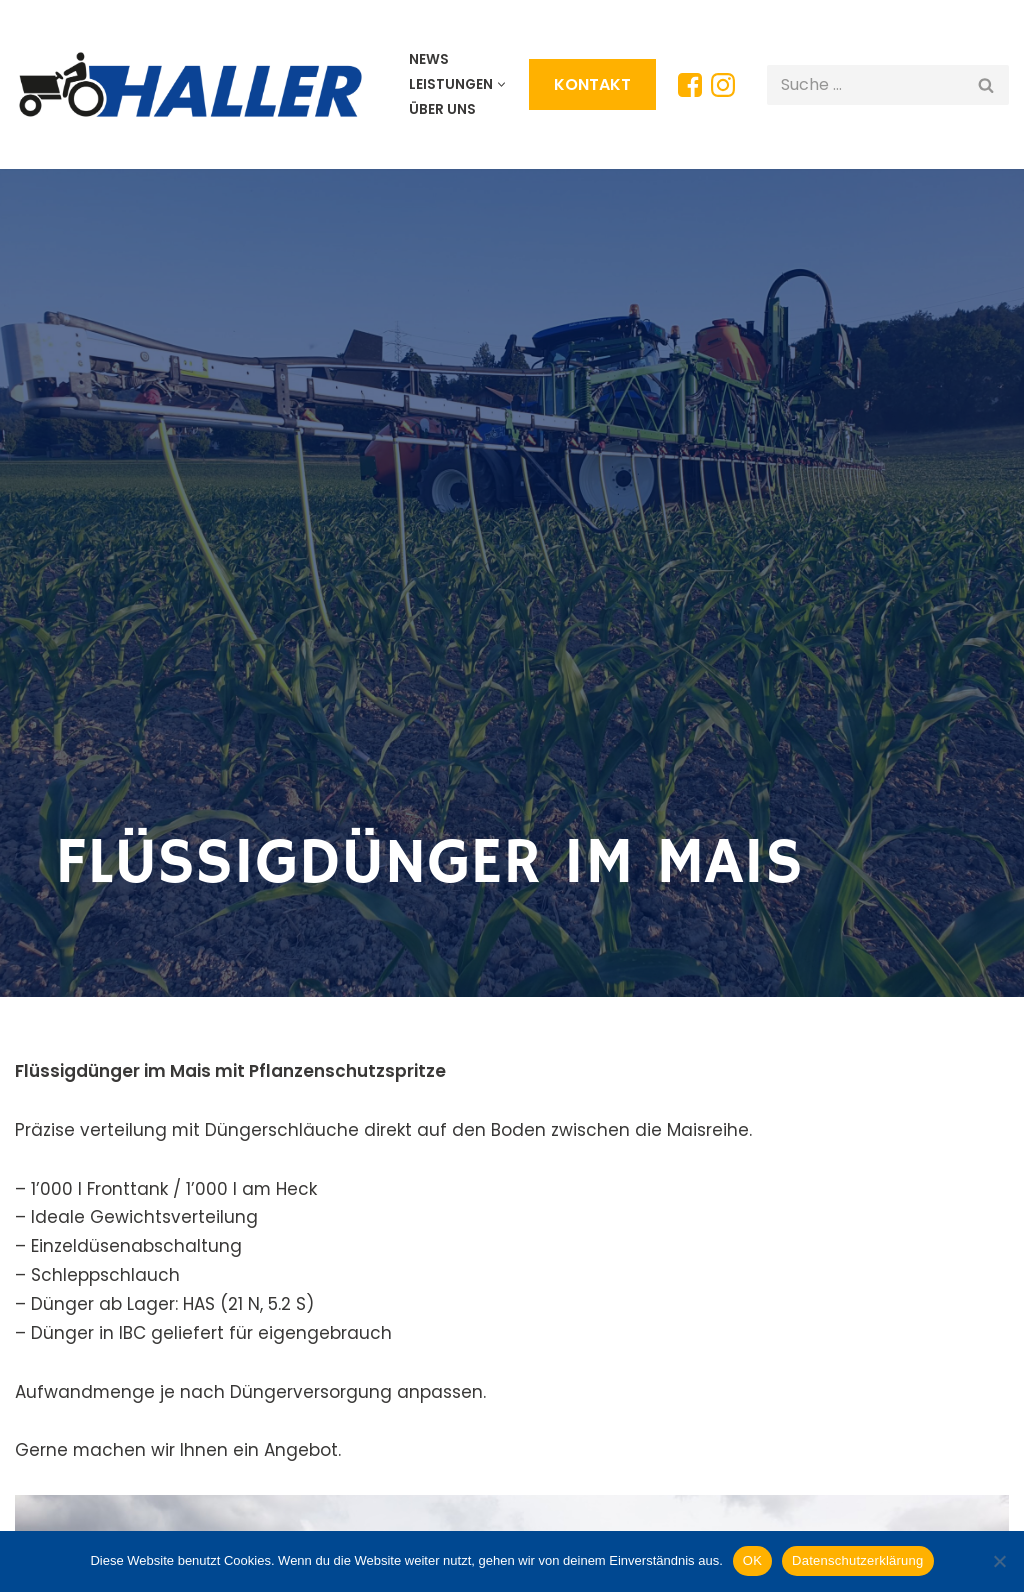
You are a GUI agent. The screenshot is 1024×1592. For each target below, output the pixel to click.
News (429, 59)
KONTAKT (592, 84)
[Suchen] (865, 85)
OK (752, 1560)
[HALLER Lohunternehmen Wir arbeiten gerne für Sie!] (195, 84)
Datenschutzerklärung (857, 1560)
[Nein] (999, 1561)
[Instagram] (723, 85)
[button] (501, 84)
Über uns (442, 109)
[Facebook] (690, 85)
